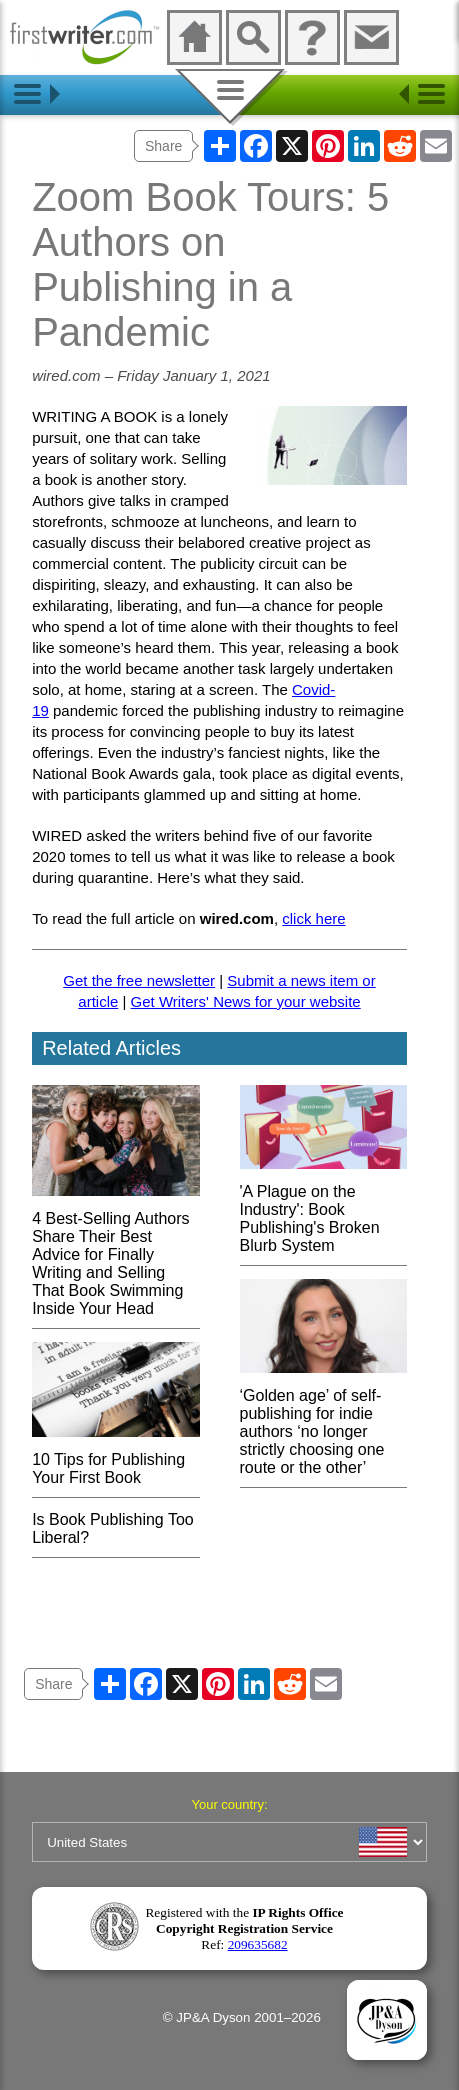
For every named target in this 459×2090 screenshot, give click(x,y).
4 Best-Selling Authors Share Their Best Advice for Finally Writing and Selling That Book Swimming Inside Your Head (115, 1254)
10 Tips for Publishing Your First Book (115, 1459)
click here (313, 918)
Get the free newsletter (139, 980)
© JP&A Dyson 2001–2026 (242, 2017)
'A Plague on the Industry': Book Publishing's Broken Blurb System (323, 1209)
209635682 (258, 1944)
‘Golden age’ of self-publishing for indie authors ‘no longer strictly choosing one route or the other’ (323, 1422)
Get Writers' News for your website (246, 1001)
